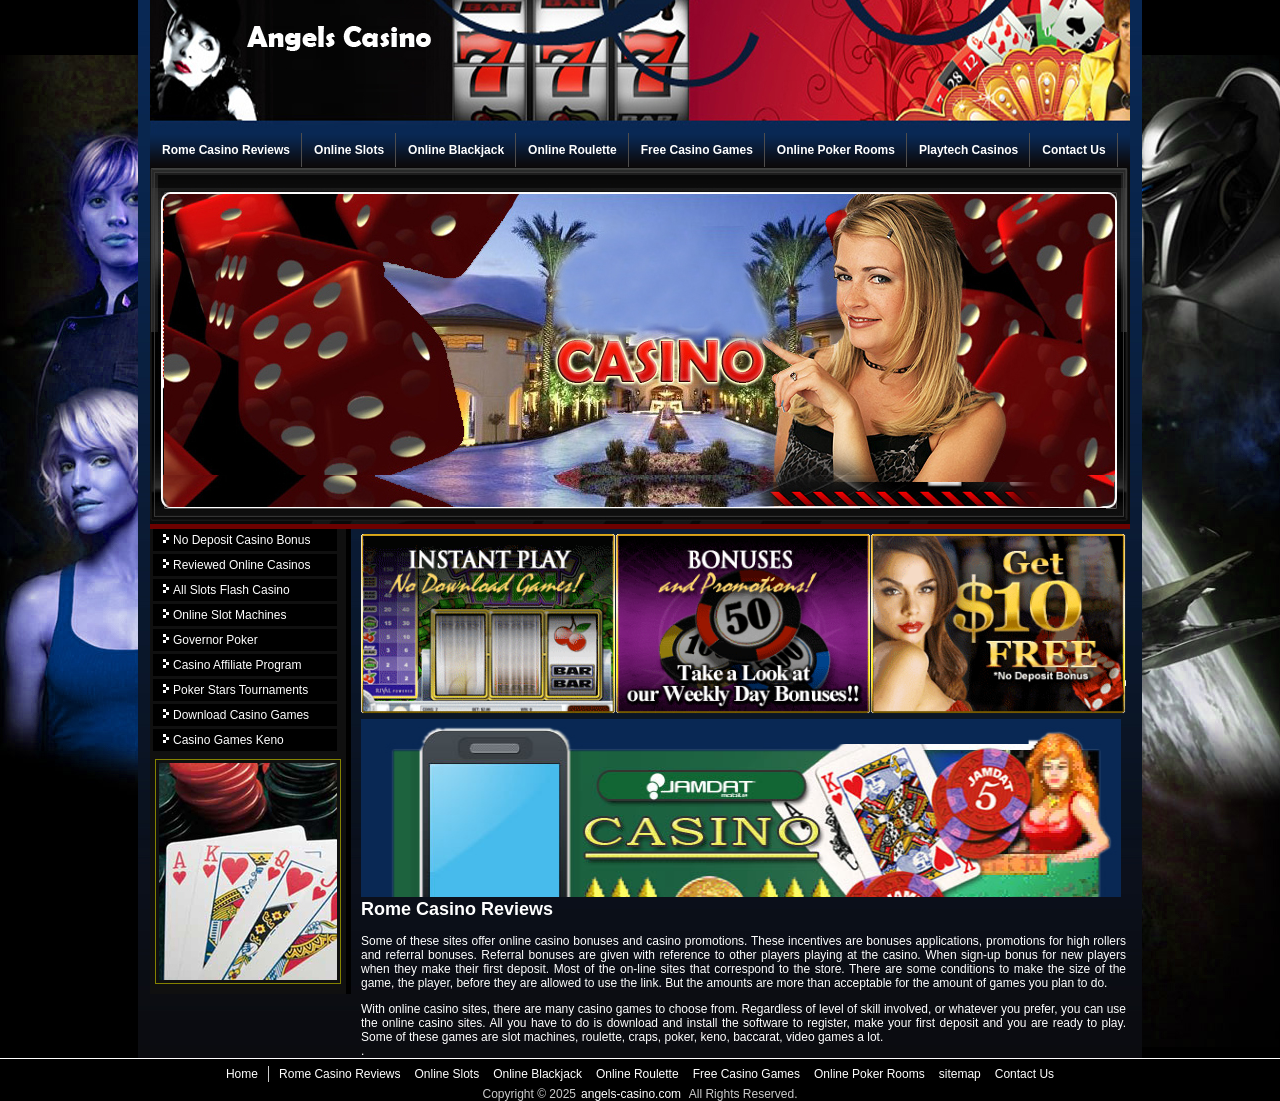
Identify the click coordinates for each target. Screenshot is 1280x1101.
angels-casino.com (631, 1094)
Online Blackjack (456, 150)
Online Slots (349, 150)
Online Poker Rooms (836, 150)
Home (242, 1074)
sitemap (960, 1074)
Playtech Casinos (968, 150)
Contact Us (1073, 150)
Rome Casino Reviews (226, 150)
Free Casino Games (697, 150)
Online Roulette (572, 150)
